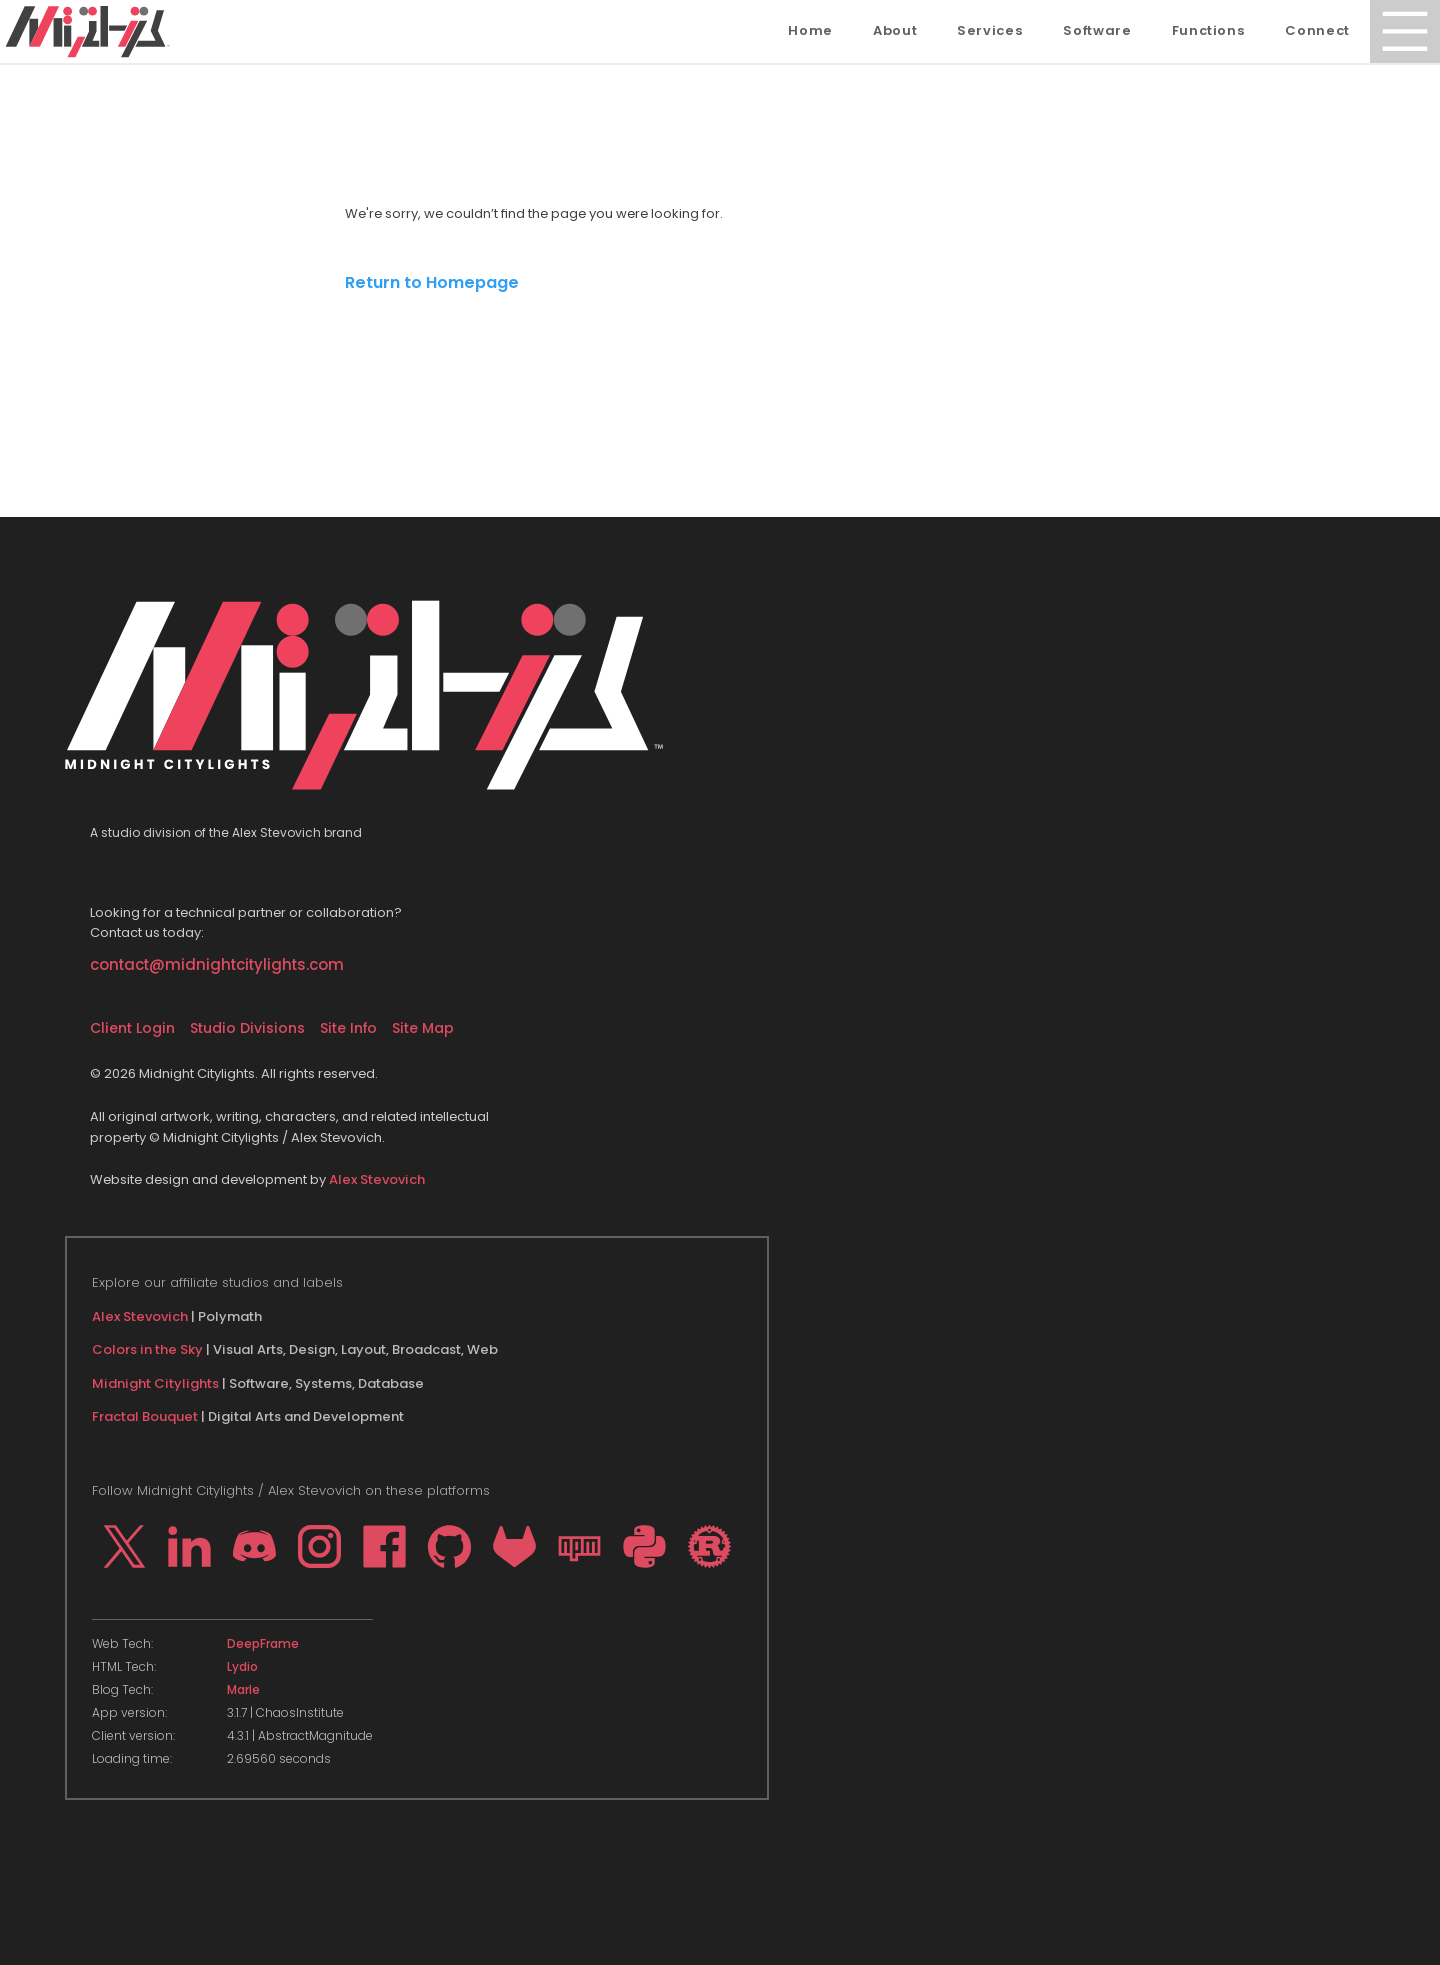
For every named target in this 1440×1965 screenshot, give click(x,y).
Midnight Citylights (155, 1383)
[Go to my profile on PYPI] (644, 1546)
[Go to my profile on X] (124, 1546)
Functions (1209, 30)
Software (1097, 30)
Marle (243, 1690)
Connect (1317, 30)
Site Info (348, 1028)
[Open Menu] (1405, 31)
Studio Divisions (247, 1028)
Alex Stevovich (377, 1179)
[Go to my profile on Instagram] (319, 1546)
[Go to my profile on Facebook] (384, 1546)
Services (990, 30)
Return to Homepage (432, 282)
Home (810, 30)
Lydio (242, 1667)
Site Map (423, 1028)
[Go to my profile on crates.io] (709, 1546)
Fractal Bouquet (145, 1416)
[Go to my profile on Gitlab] (514, 1546)
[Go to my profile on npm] (579, 1546)
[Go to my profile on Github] (449, 1546)
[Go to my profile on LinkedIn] (189, 1546)
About (895, 30)
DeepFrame (263, 1644)
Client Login (132, 1028)
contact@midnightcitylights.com (217, 964)
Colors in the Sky (147, 1349)
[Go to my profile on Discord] (254, 1546)
